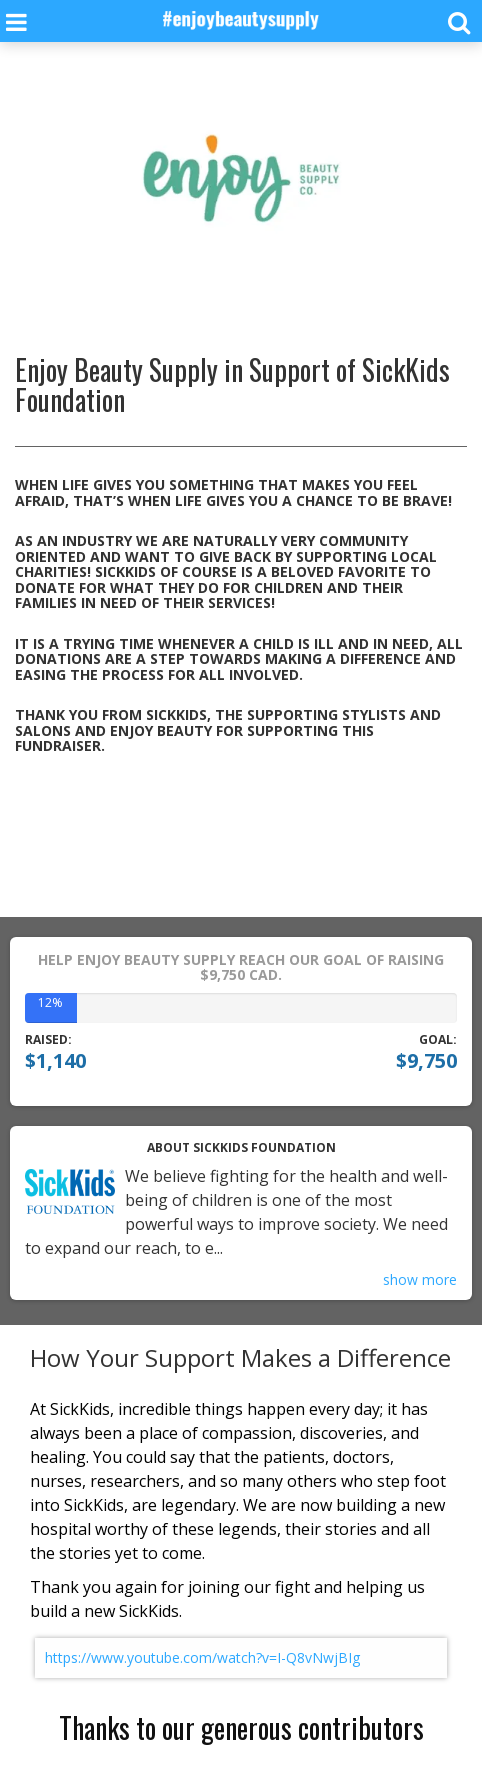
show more (420, 1279)
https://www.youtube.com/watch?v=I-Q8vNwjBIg (202, 1657)
